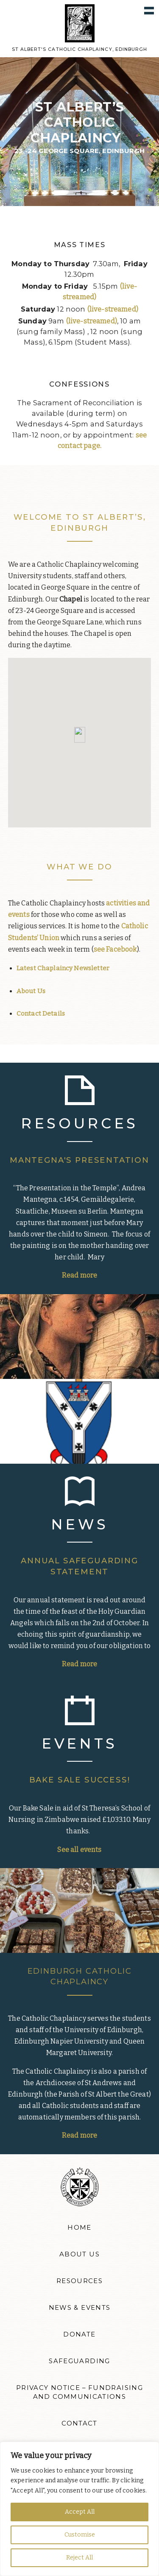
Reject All (79, 2557)
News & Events (80, 2307)
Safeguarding (79, 2361)
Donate (79, 2334)
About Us (31, 991)
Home (79, 2227)
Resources (79, 2281)
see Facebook (115, 949)
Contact (79, 2423)
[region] (79, 2509)
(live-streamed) (112, 309)
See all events (79, 1850)
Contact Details (41, 1013)
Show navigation (149, 10)
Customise (79, 2534)
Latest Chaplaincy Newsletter (63, 968)
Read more (79, 1275)
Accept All (80, 2511)
